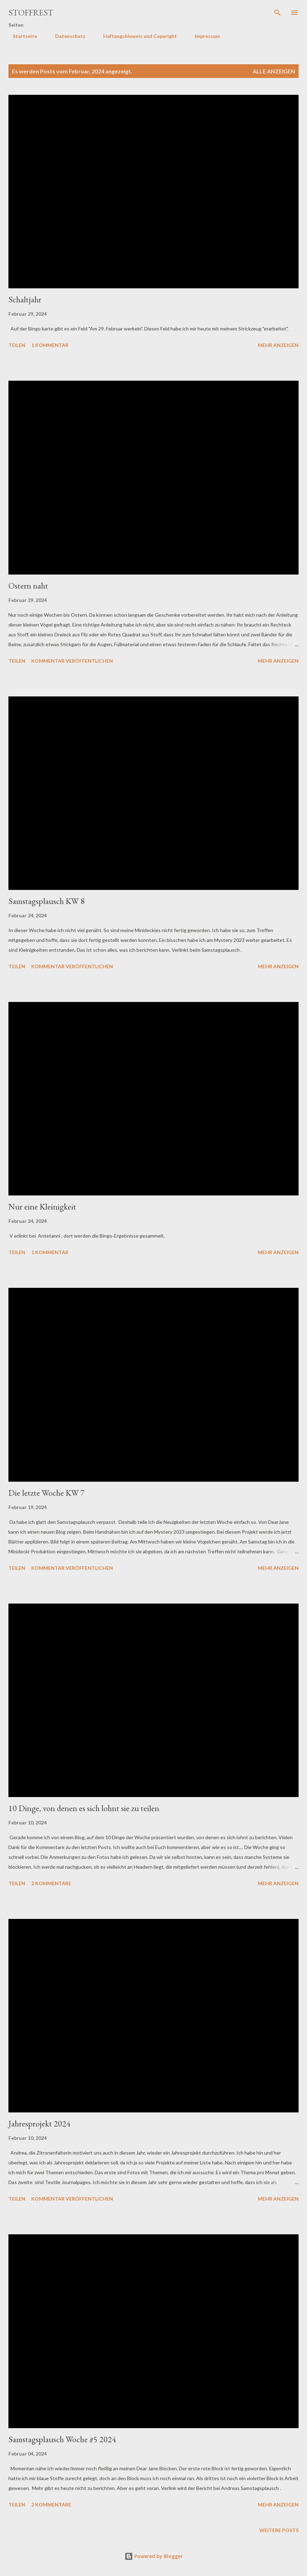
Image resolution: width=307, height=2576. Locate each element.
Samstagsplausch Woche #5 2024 (62, 2439)
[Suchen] (277, 12)
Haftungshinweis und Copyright (136, 36)
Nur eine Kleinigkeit (42, 1206)
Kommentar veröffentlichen (72, 661)
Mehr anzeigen (278, 345)
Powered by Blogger (154, 2556)
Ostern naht (28, 585)
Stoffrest (30, 12)
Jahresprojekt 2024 (39, 2123)
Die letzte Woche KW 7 (46, 1492)
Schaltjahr (24, 299)
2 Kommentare (51, 1883)
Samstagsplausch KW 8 (46, 901)
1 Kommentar (49, 345)
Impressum (203, 36)
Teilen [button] (16, 345)
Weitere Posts (279, 2530)
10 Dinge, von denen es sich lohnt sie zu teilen (83, 1808)
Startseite (20, 36)
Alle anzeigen (274, 71)
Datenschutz (66, 36)
